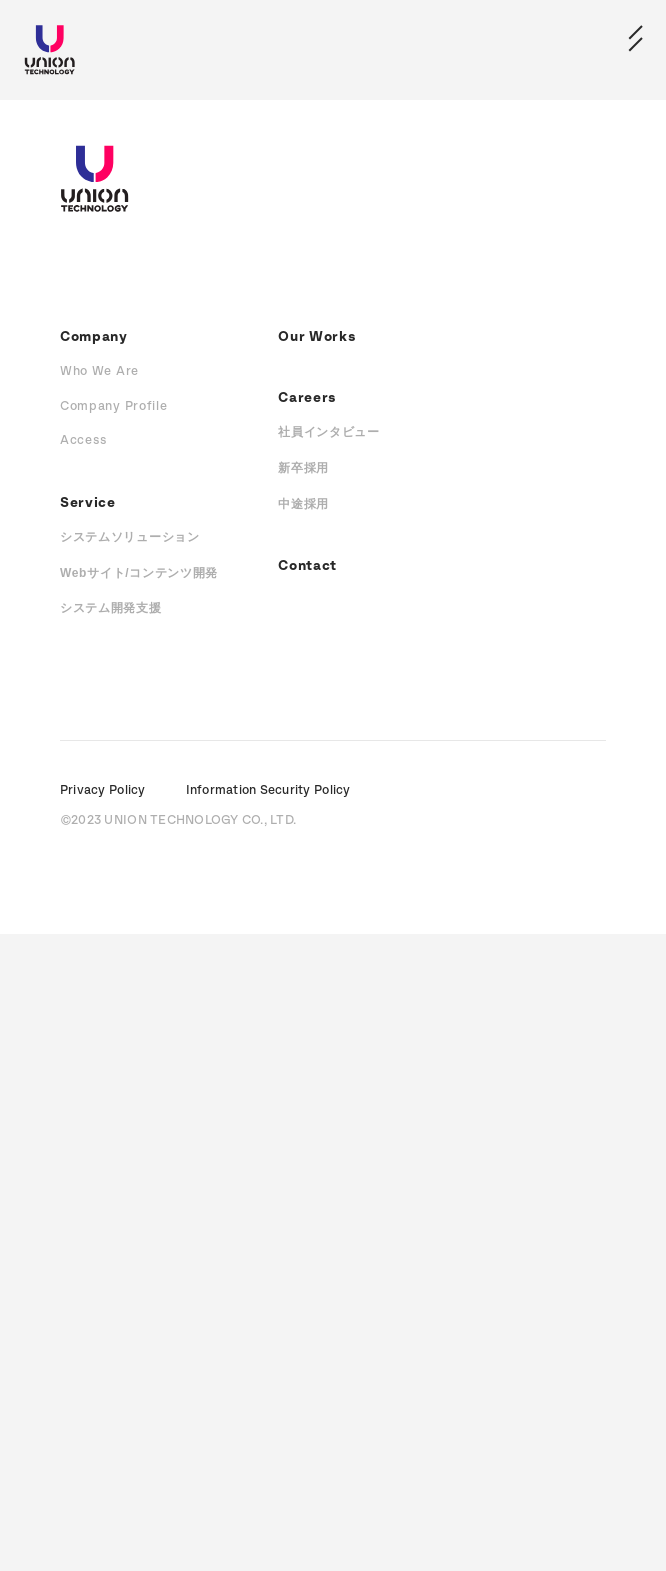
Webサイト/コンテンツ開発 (139, 573)
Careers (307, 398)
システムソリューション (130, 537)
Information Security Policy (268, 790)
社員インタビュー (329, 432)
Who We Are (99, 371)
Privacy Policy (103, 790)
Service (88, 503)
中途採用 (303, 504)
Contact (307, 566)
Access (84, 440)
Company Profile (114, 406)
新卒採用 (303, 468)
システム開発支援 (111, 608)
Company (94, 337)
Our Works (317, 337)
